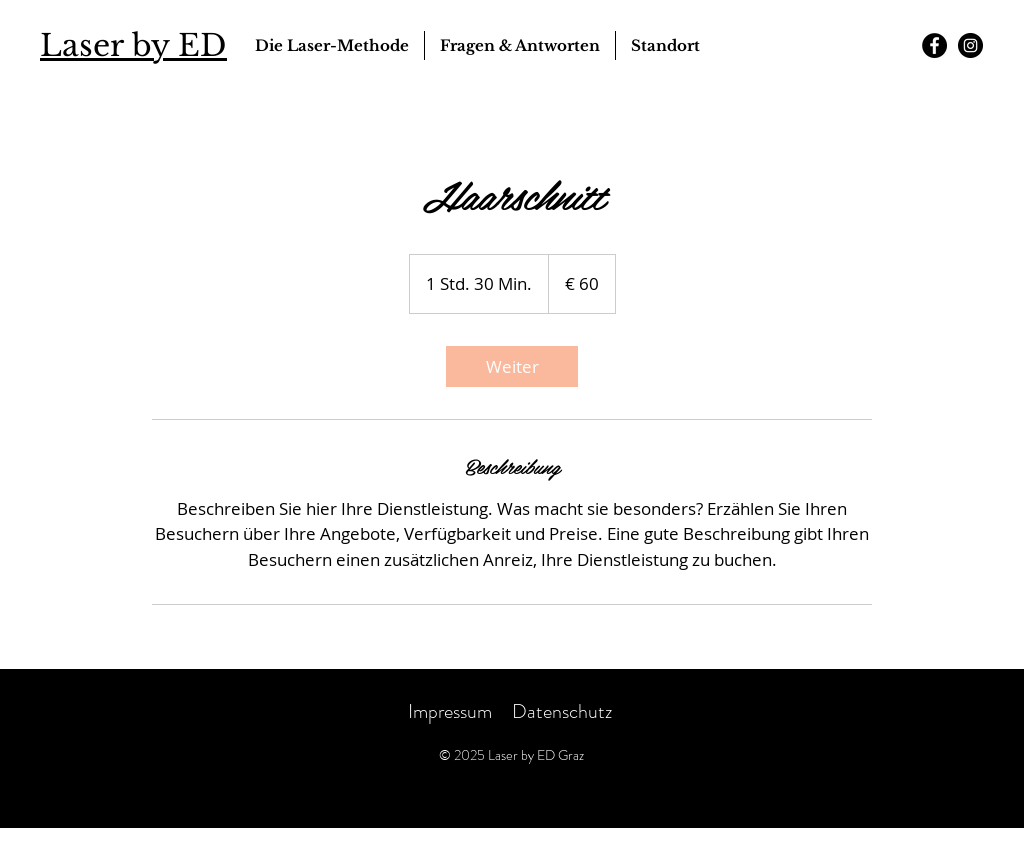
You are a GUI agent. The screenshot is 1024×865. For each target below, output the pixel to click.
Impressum (450, 711)
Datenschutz (564, 711)
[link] (512, 366)
